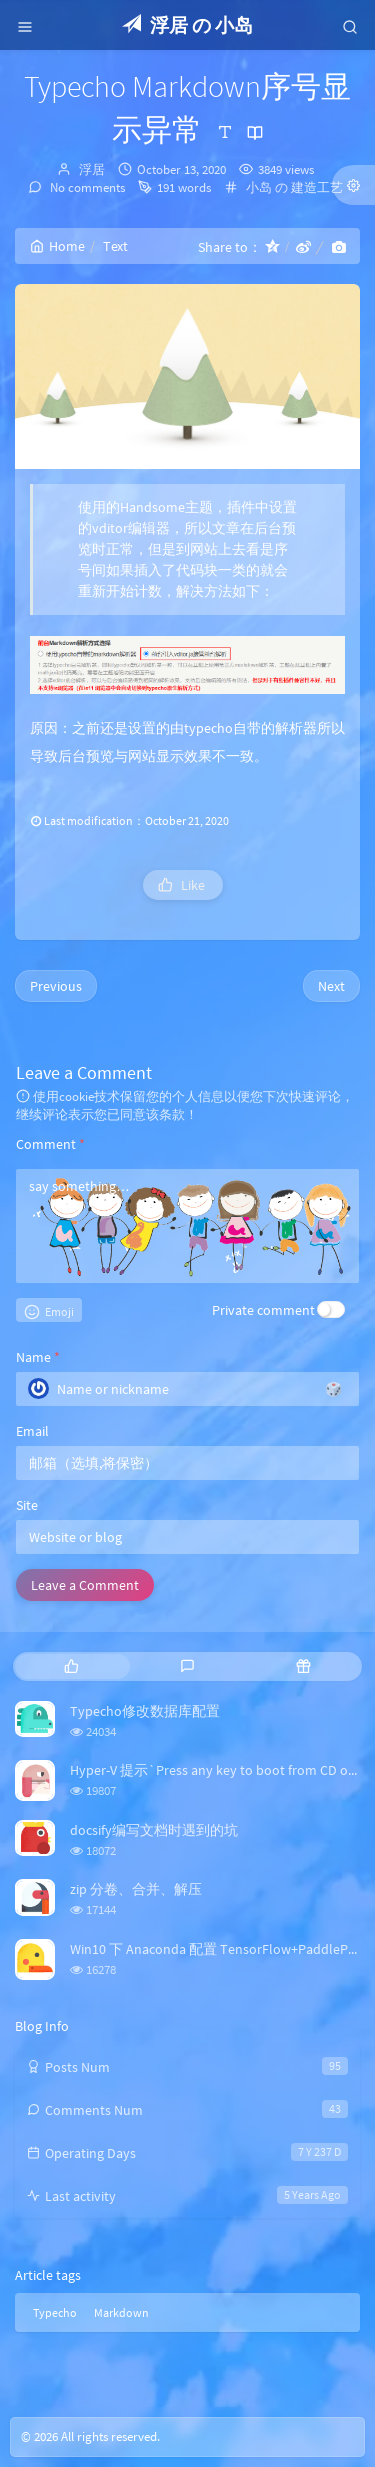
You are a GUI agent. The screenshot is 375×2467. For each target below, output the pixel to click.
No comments (86, 187)
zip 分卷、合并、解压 (136, 1889)
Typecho (55, 2312)
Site (27, 1505)
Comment (50, 1144)
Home (57, 246)
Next (331, 986)
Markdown (121, 2312)
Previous (56, 986)
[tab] (71, 1666)
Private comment (263, 1310)
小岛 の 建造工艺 (294, 187)
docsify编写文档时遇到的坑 (154, 1830)
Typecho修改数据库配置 (145, 1711)
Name (38, 1357)
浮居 (92, 169)
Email (32, 1431)
